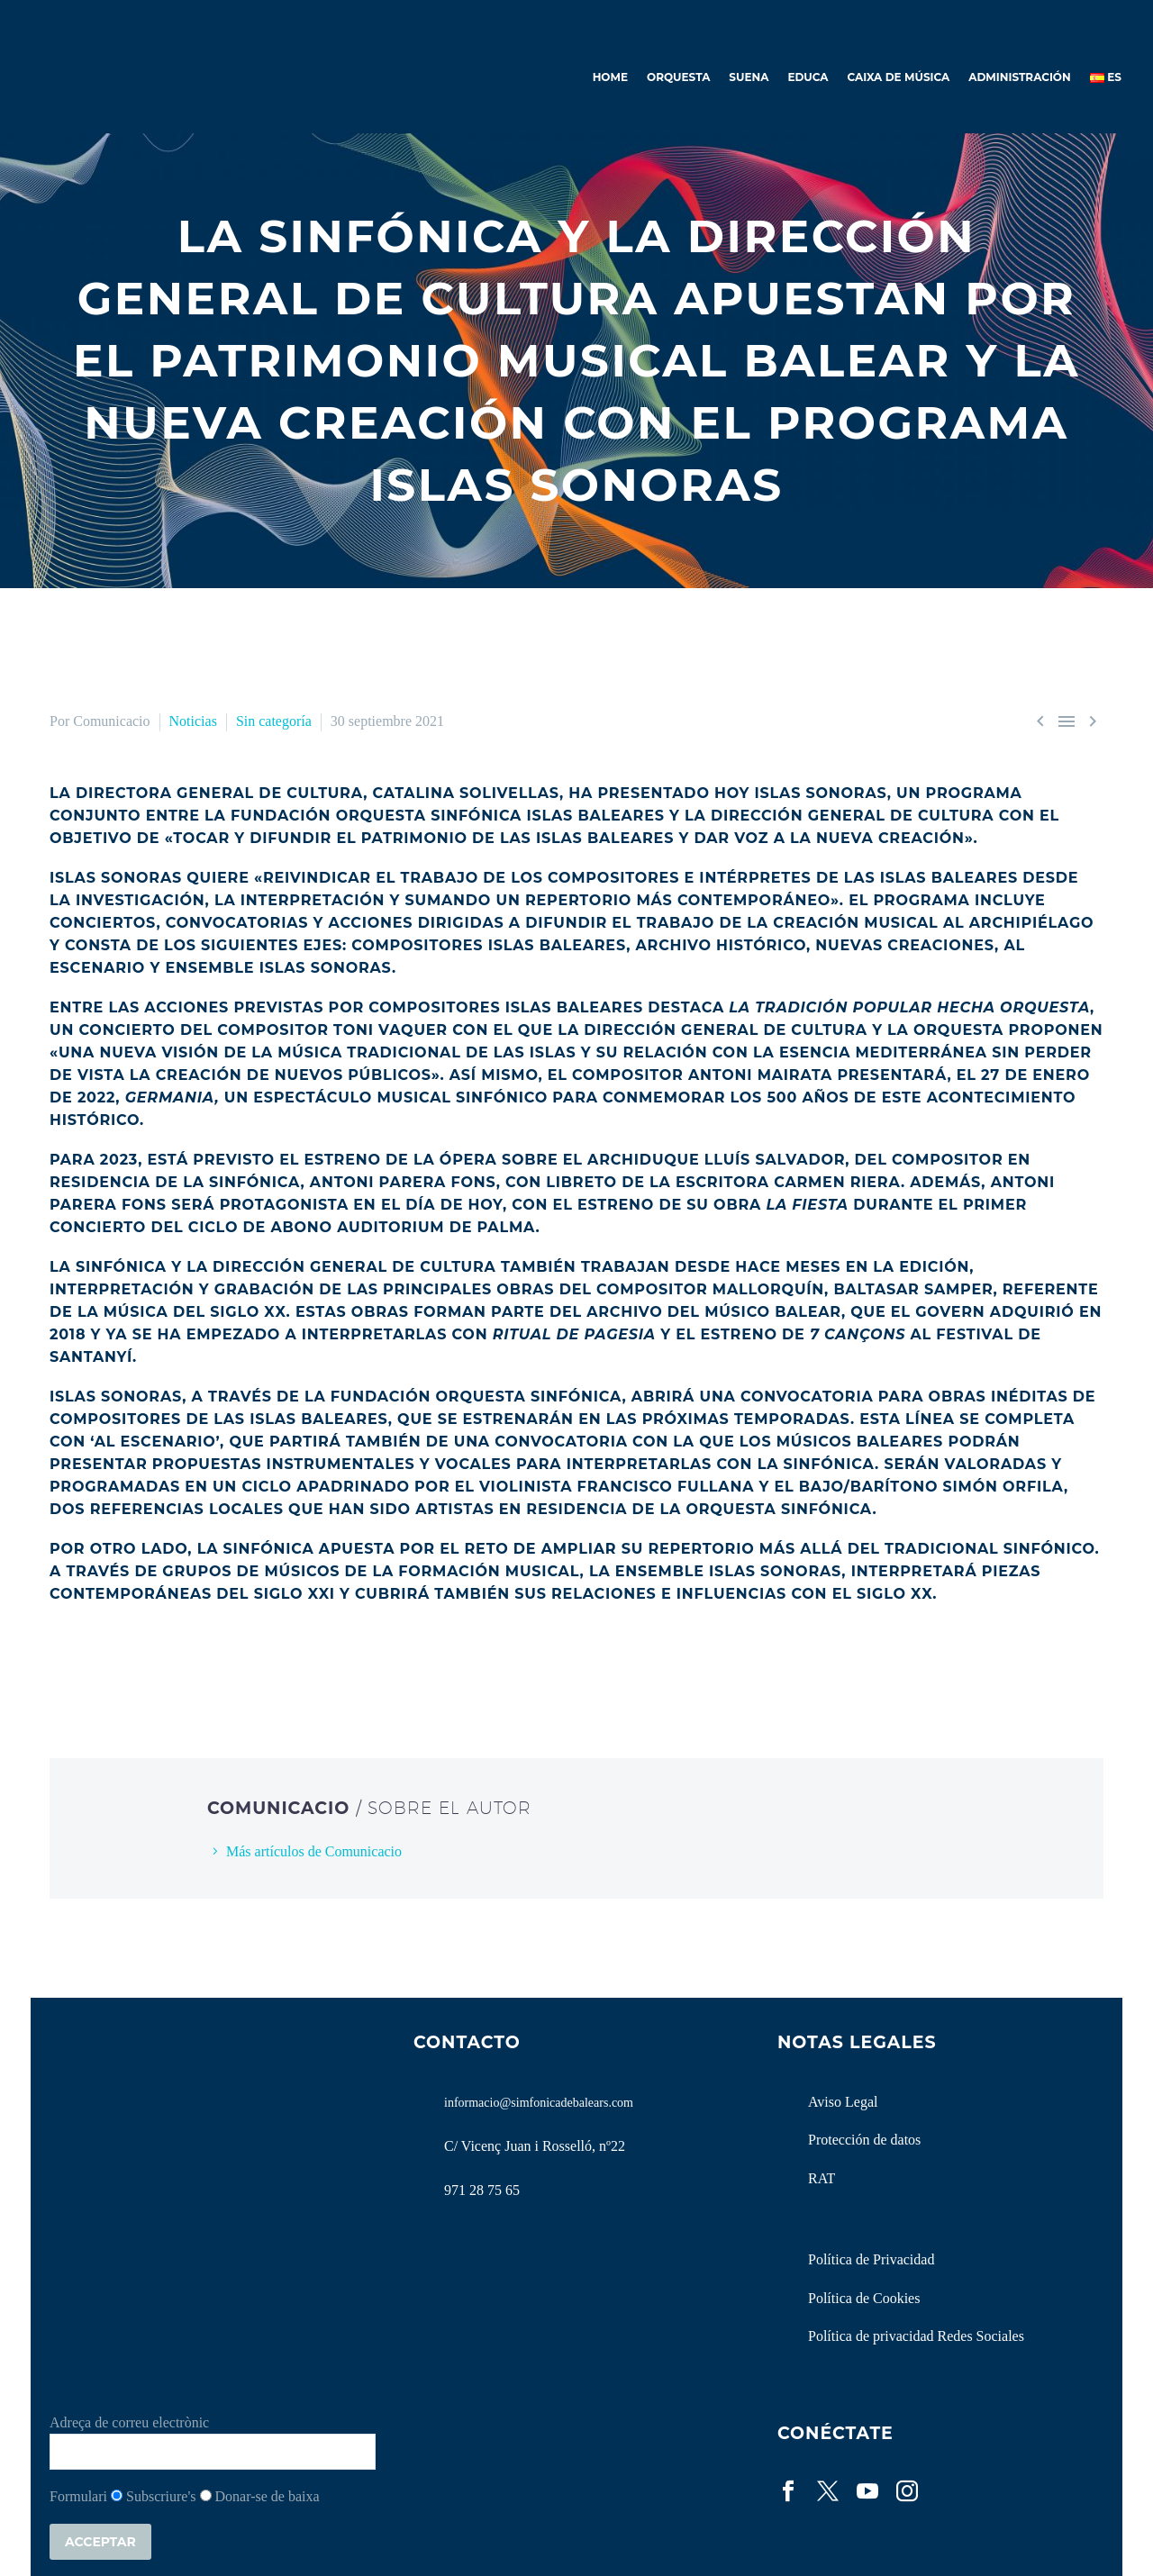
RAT (821, 2178)
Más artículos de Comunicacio (314, 1851)
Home (610, 77)
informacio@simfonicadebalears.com (538, 2102)
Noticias (193, 721)
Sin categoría (274, 721)
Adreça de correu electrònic (129, 2422)
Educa (807, 77)
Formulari (78, 2496)
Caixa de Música (899, 77)
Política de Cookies (864, 2298)
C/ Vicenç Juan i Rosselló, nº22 (534, 2146)
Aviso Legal (842, 2101)
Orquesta (678, 77)
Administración (1019, 77)
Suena (748, 77)
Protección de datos (864, 2139)
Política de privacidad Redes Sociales (916, 2336)
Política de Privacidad (871, 2259)
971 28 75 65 (482, 2190)
